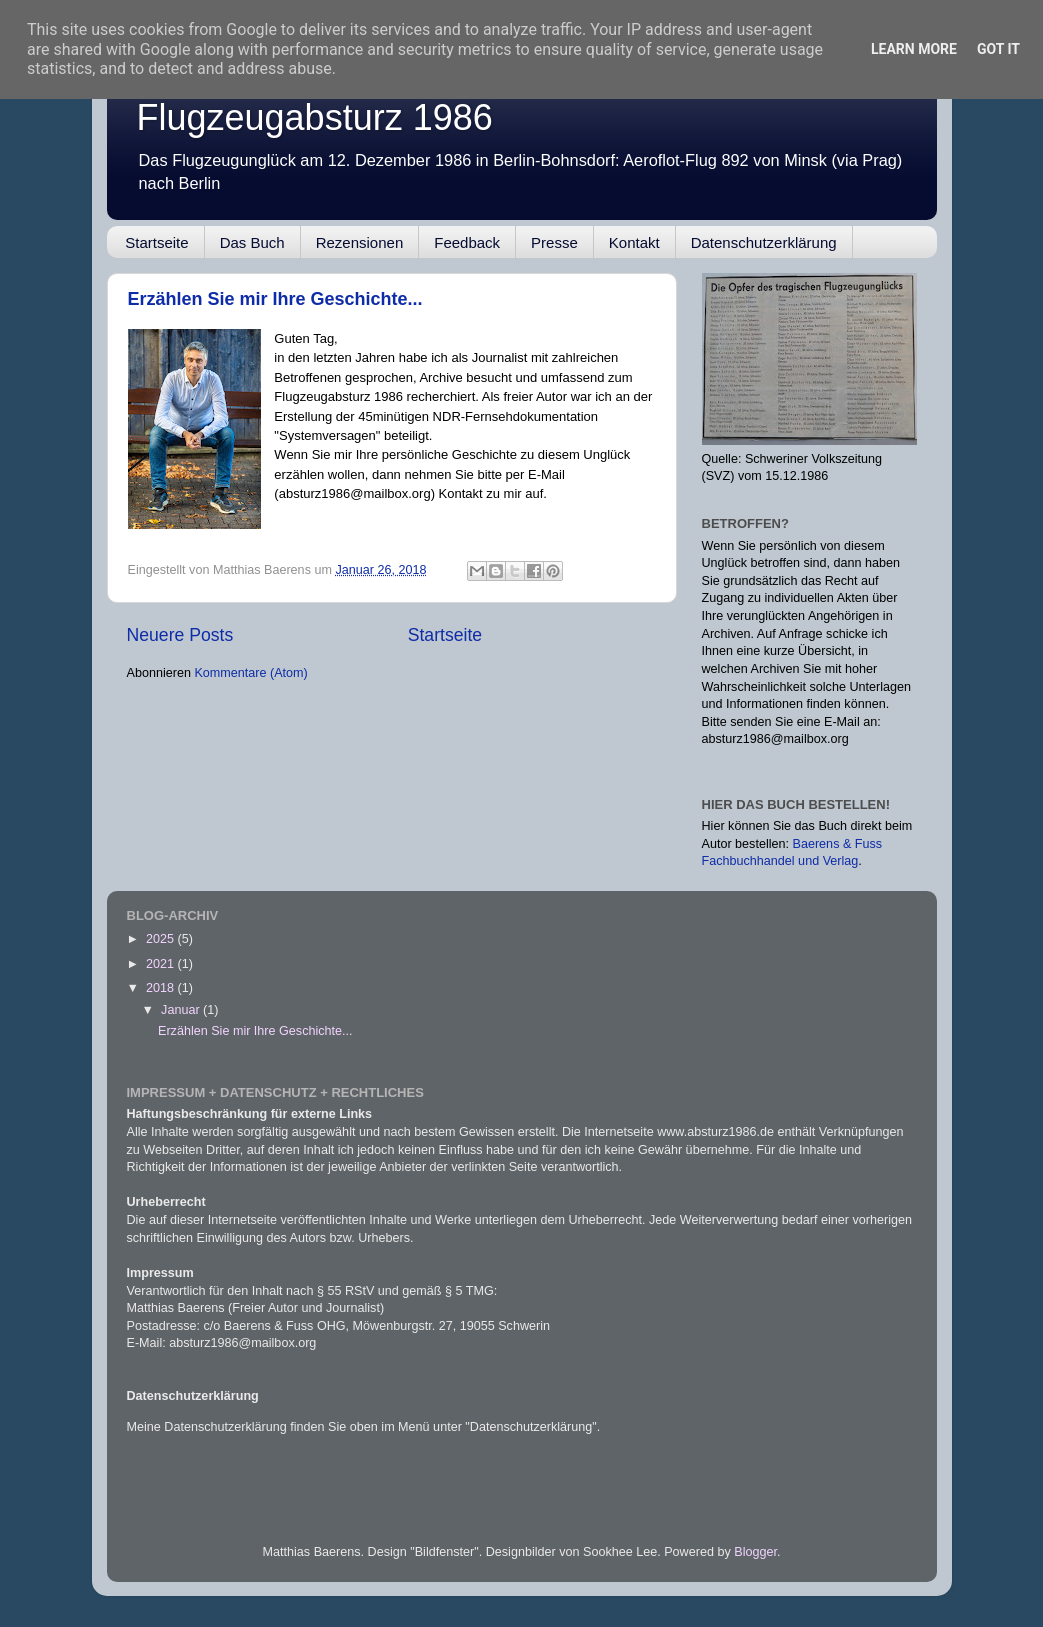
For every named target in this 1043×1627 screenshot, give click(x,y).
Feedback (467, 242)
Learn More (914, 49)
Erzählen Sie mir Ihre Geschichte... (275, 299)
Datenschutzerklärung (764, 242)
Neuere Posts (180, 635)
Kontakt (634, 242)
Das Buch (252, 242)
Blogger (755, 1552)
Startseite (156, 242)
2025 (162, 939)
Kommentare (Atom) (250, 673)
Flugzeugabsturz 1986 (315, 117)
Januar (182, 1010)
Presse (554, 242)
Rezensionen (360, 242)
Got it (998, 49)
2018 (162, 988)
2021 (162, 964)
